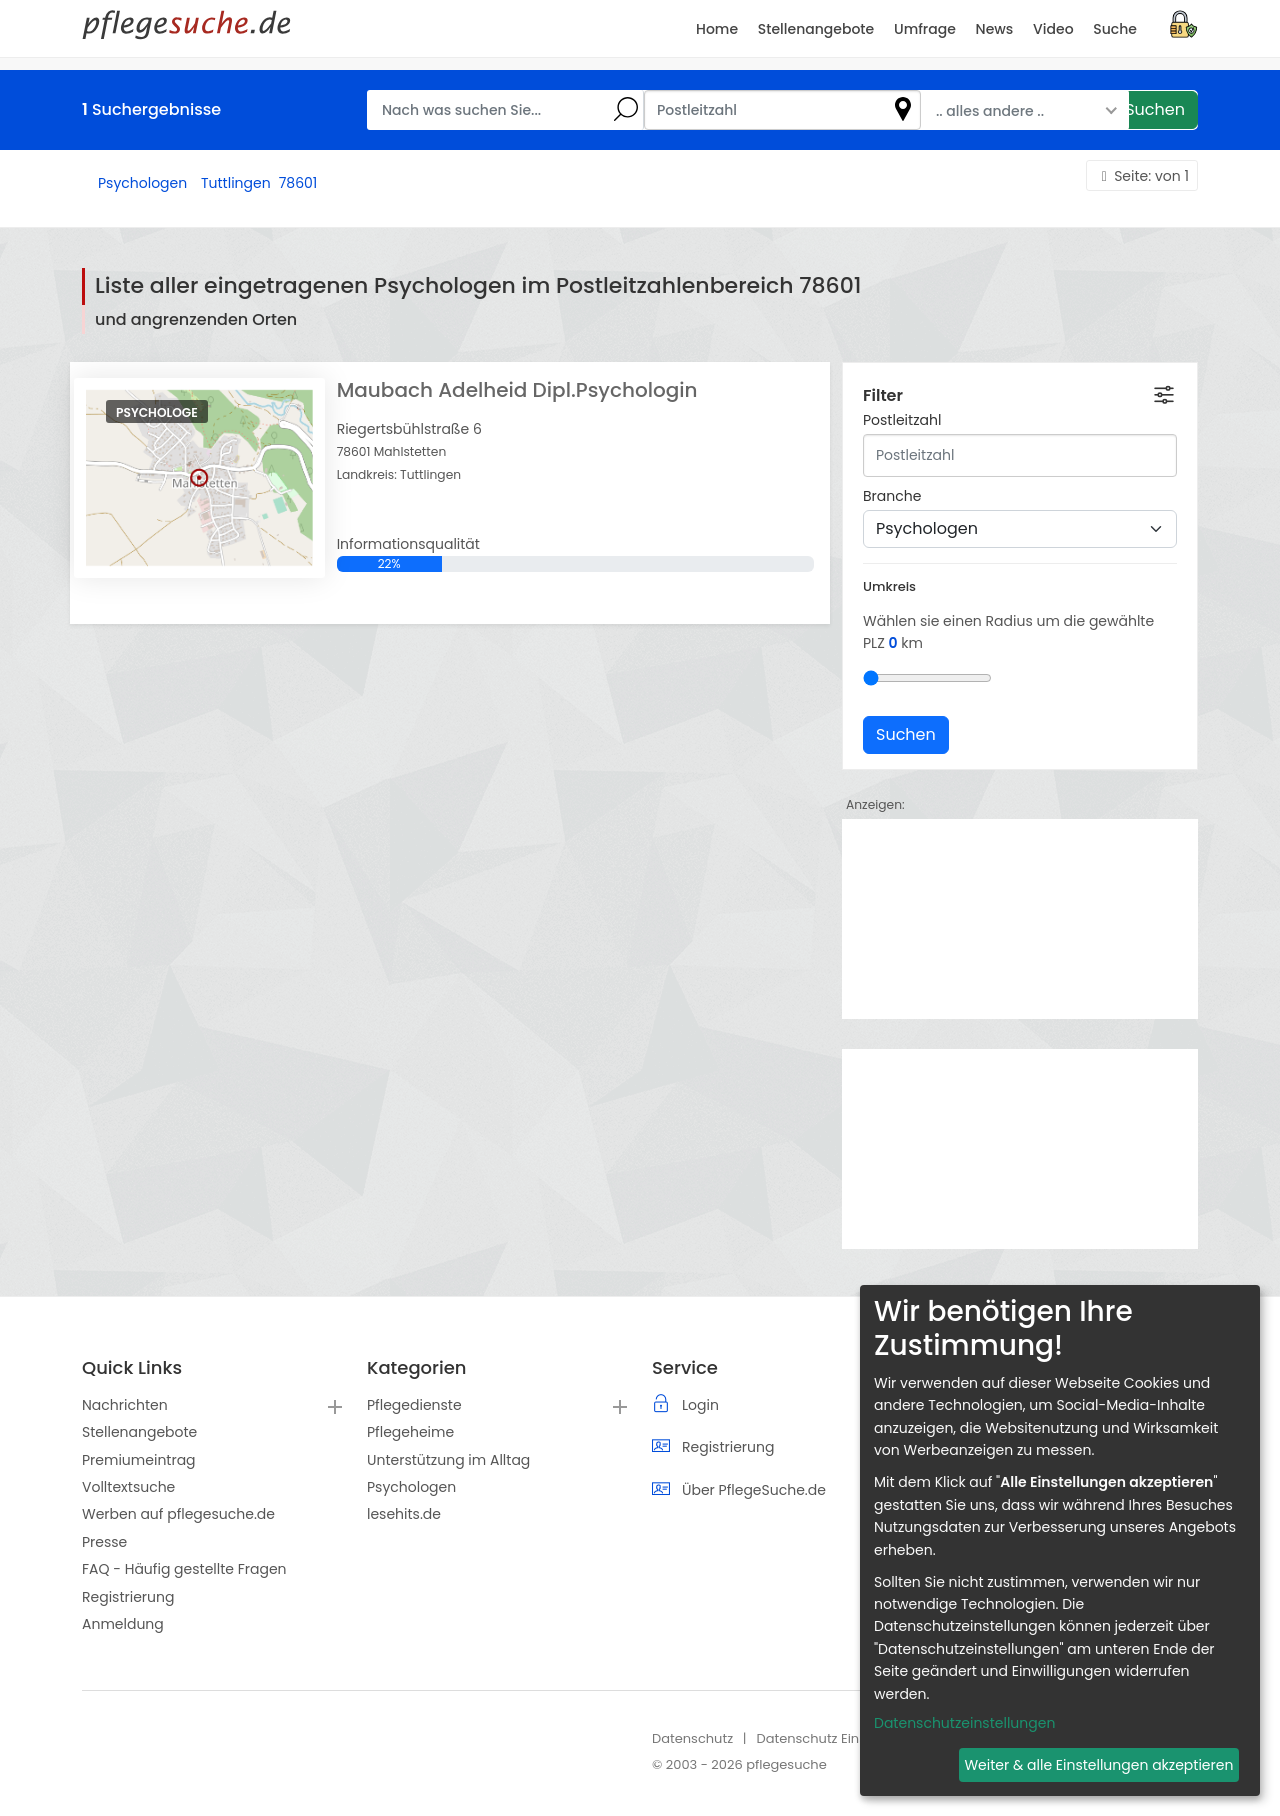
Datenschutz (692, 1738)
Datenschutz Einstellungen (841, 1738)
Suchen (1155, 109)
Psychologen (411, 1487)
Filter (883, 395)
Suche (1115, 29)
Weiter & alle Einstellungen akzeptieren (1098, 1765)
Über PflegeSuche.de (754, 1490)
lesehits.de (404, 1514)
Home (717, 29)
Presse (104, 1542)
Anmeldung (123, 1624)
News (995, 29)
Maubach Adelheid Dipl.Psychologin (517, 390)
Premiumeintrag (139, 1460)
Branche (892, 496)
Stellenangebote (139, 1432)
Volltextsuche (128, 1487)
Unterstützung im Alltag (448, 1460)
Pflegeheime (410, 1432)
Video (1053, 29)
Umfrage (925, 29)
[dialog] (1060, 1540)
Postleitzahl (902, 420)
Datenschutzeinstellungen (964, 1723)
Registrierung (128, 1597)
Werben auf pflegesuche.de (178, 1514)
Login (700, 1405)
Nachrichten (125, 1405)
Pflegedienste (414, 1405)
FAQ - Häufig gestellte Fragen (184, 1569)
